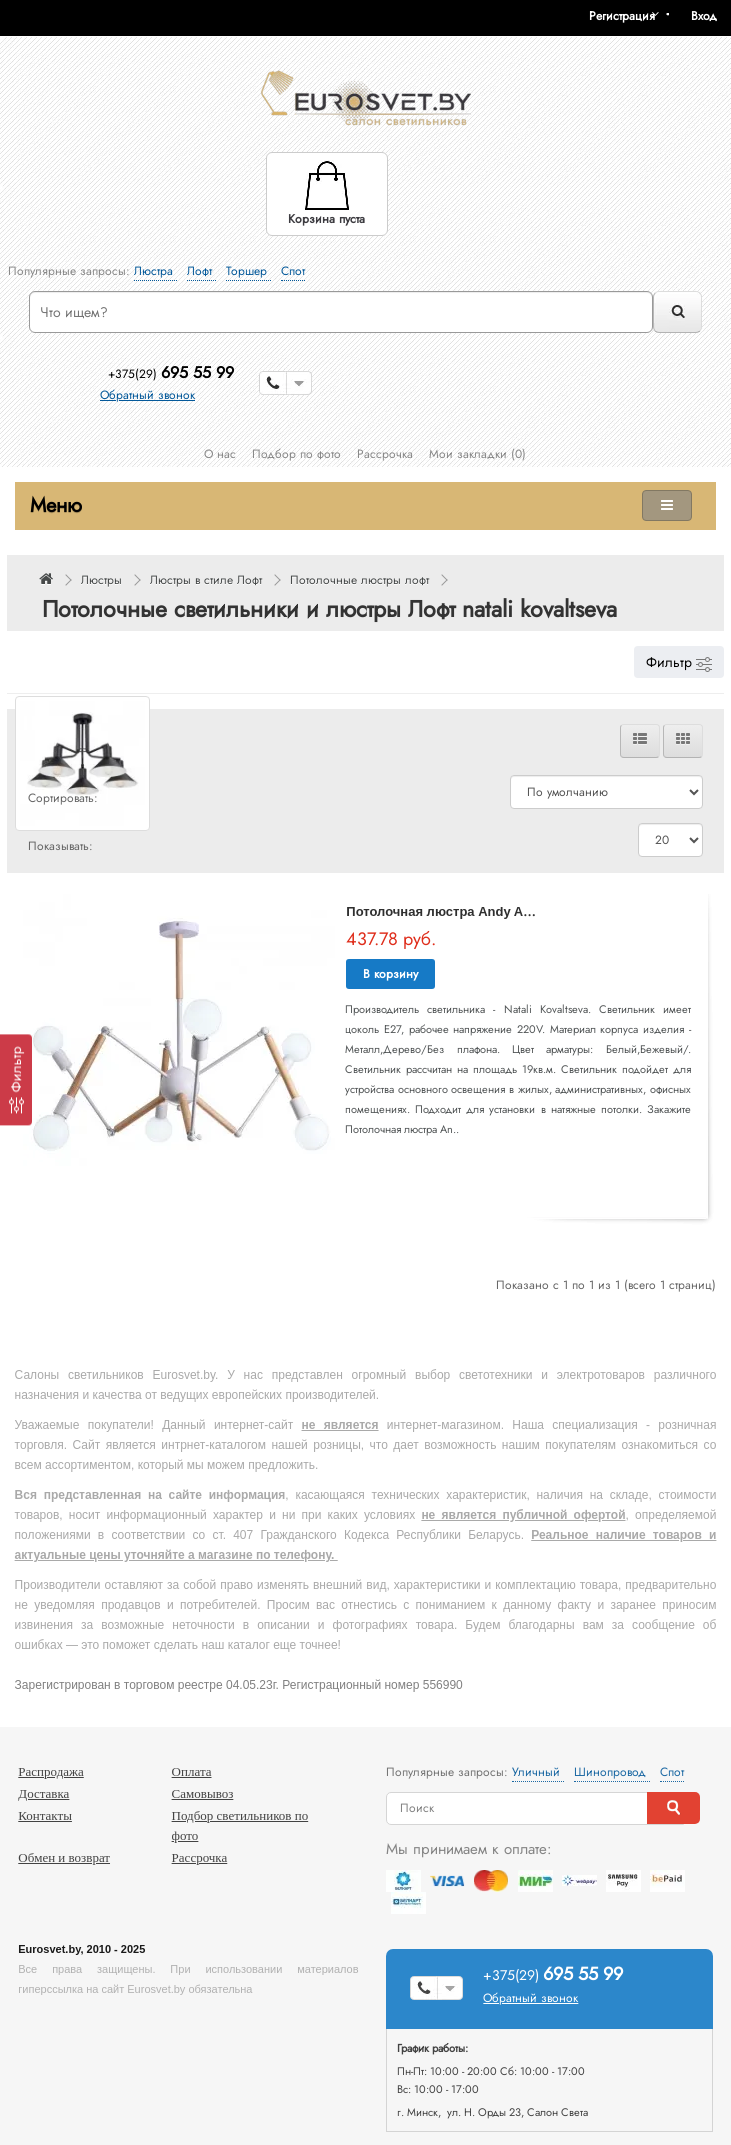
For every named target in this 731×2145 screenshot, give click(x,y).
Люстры (101, 580)
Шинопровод (612, 1772)
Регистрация (622, 16)
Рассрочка (385, 454)
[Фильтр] (16, 1079)
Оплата (192, 1771)
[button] (711, 16)
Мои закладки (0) (477, 454)
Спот (293, 271)
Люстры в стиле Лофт (206, 580)
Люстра (155, 271)
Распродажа (51, 1771)
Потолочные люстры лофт (359, 580)
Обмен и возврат (64, 1857)
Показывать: (60, 846)
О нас (220, 454)
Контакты (45, 1815)
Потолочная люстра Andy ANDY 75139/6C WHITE (501, 911)
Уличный (538, 1772)
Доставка (43, 1793)
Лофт (201, 271)
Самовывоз (203, 1793)
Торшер (248, 271)
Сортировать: (63, 798)
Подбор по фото (296, 454)
